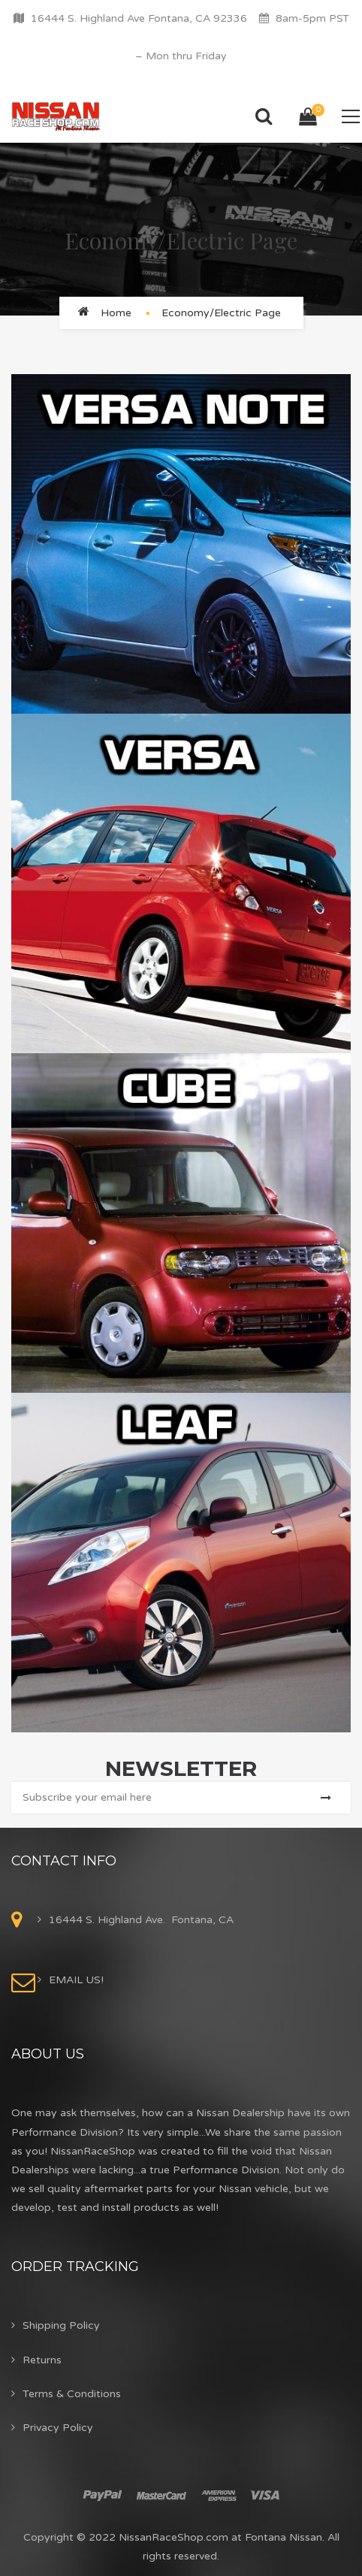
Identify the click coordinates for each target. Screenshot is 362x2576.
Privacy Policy (58, 2427)
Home (116, 313)
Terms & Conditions (72, 2393)
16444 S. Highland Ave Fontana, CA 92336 (139, 18)
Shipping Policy (61, 2325)
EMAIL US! (76, 1980)
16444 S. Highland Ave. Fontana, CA (141, 1919)
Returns (42, 2360)
